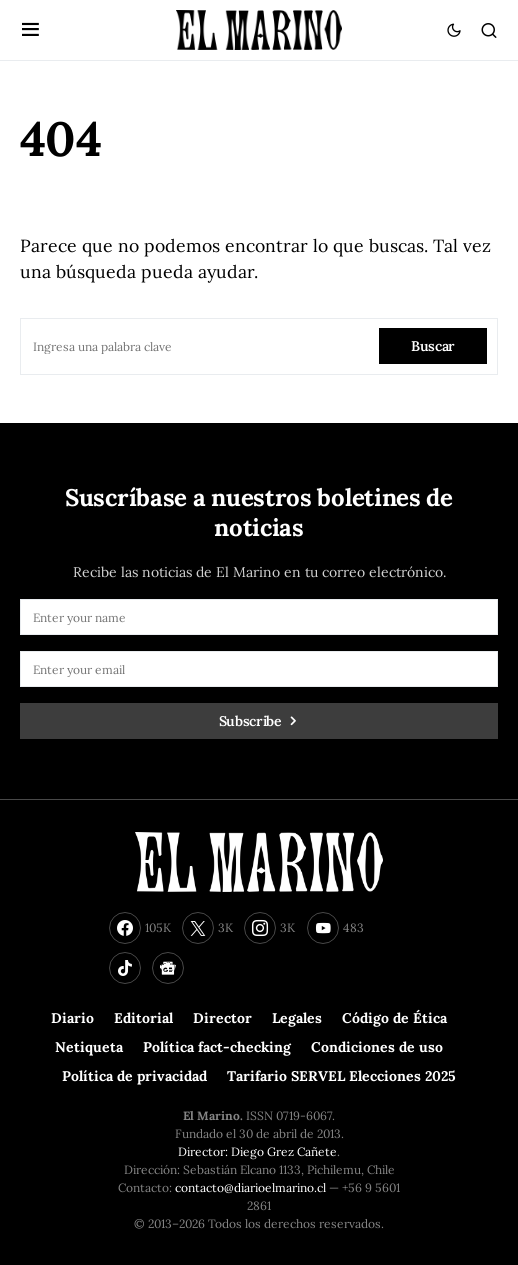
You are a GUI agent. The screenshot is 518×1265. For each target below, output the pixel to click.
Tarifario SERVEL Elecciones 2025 (341, 1076)
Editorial (143, 1018)
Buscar (433, 346)
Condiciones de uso (377, 1047)
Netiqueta (89, 1047)
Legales (297, 1018)
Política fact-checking (217, 1047)
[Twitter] (207, 928)
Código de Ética (394, 1018)
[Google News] (168, 968)
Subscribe (250, 721)
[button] (30, 30)
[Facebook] (140, 928)
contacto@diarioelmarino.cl (250, 1187)
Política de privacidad (134, 1076)
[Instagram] (269, 928)
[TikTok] (125, 968)
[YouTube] (335, 928)
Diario (72, 1018)
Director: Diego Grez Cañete (257, 1151)
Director (222, 1018)
